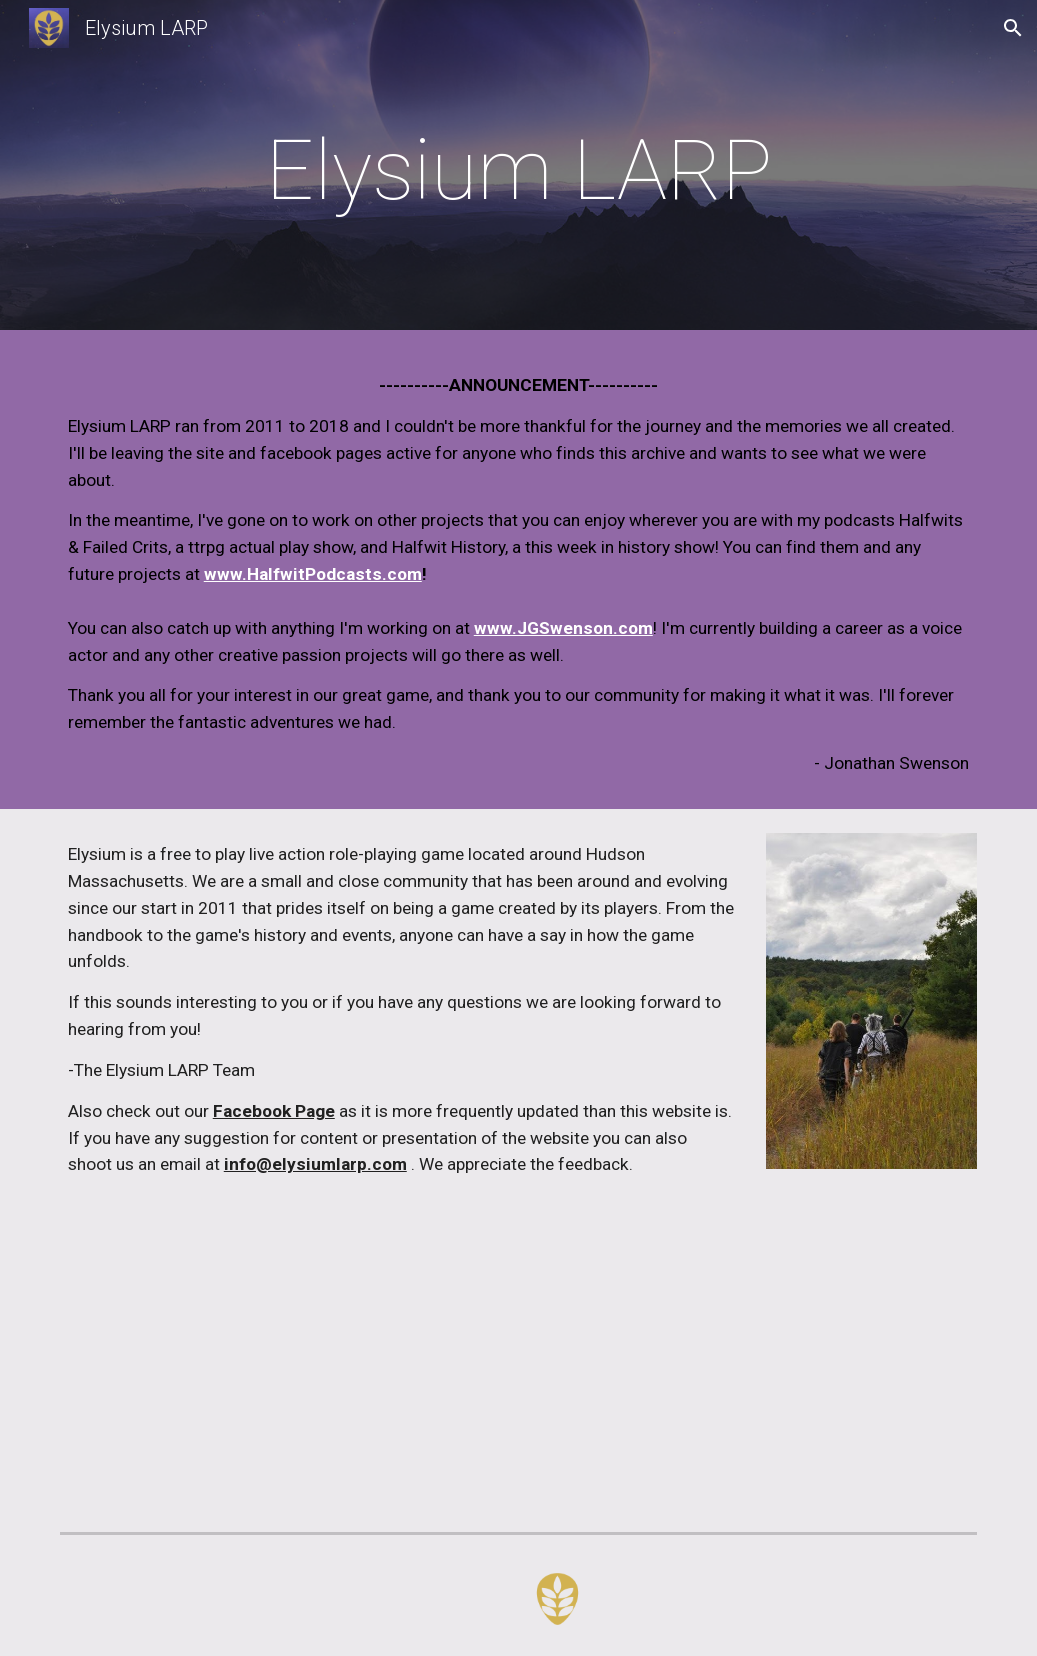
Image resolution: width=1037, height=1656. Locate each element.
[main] (519, 170)
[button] (1013, 28)
